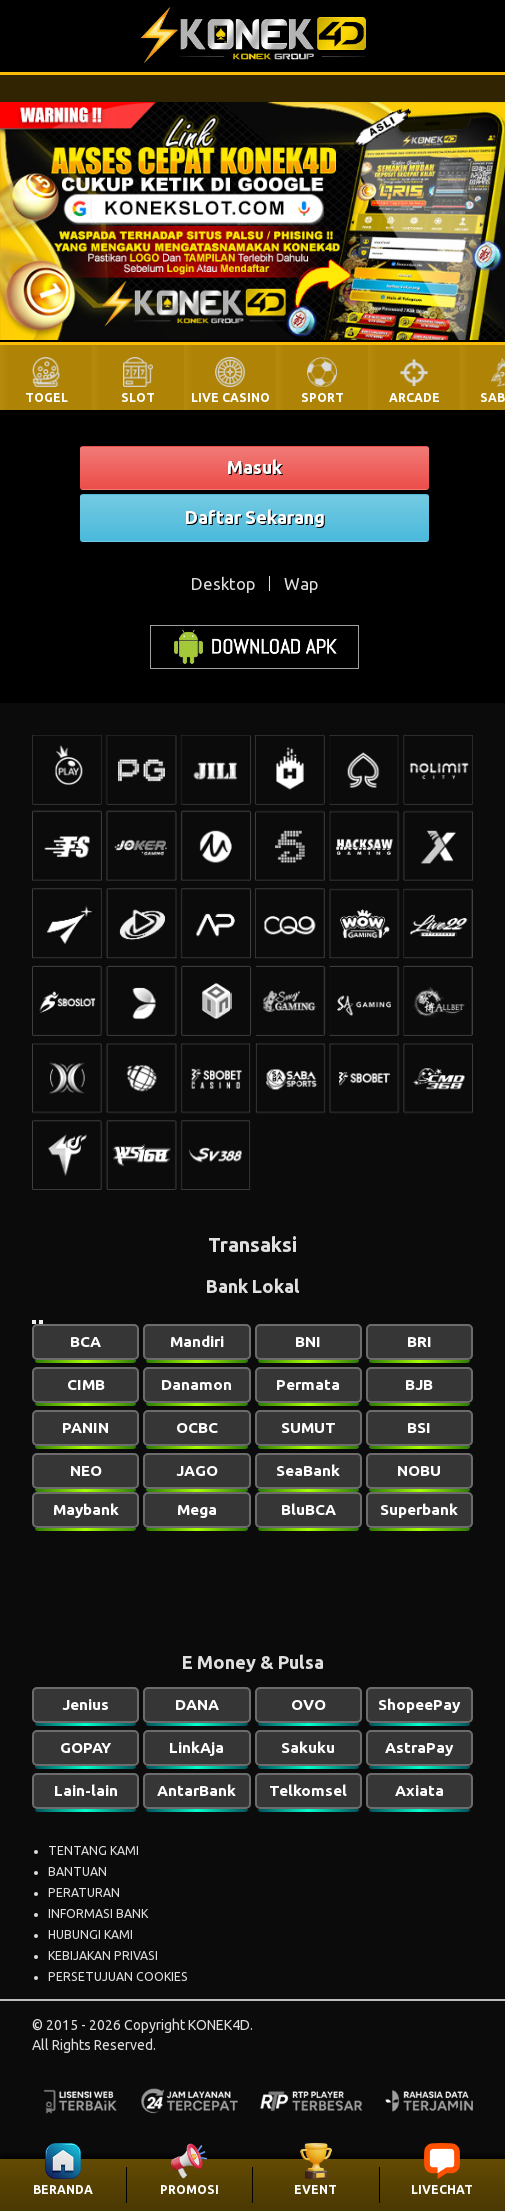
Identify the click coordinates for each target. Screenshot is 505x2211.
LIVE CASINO (230, 397)
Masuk (254, 467)
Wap (301, 583)
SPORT (322, 397)
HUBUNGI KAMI (90, 1934)
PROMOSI (189, 2189)
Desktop (223, 583)
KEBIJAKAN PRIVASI (103, 1955)
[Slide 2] (41, 1322)
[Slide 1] (34, 1322)
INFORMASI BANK (98, 1913)
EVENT (315, 2189)
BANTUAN (77, 1871)
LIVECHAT (442, 2189)
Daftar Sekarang (255, 517)
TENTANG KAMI (93, 1850)
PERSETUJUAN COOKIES (118, 1976)
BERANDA (63, 2189)
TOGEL (46, 397)
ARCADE (414, 397)
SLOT (138, 397)
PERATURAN (84, 1892)
